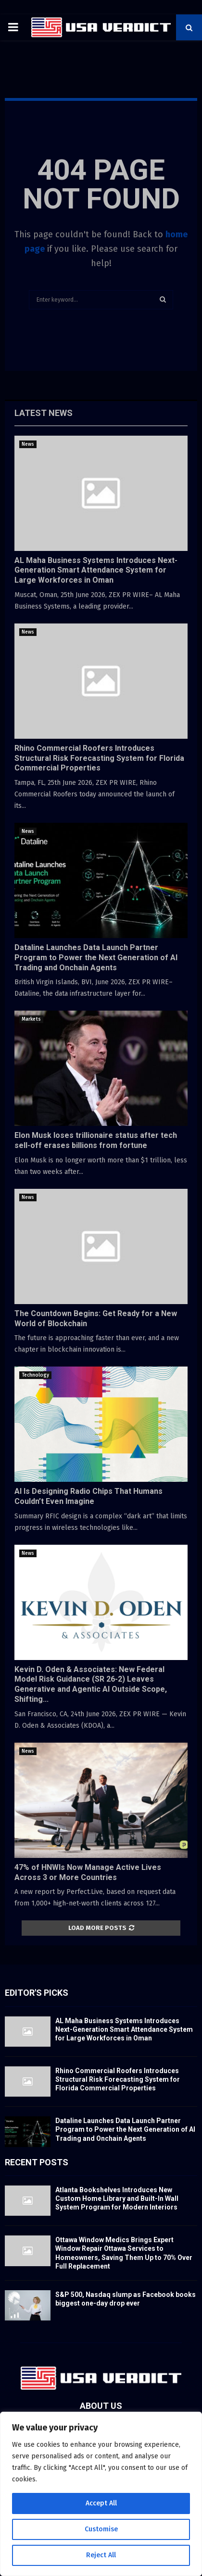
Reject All (101, 2555)
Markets (31, 1019)
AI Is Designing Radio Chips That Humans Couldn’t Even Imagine (88, 1496)
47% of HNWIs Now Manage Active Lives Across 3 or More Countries (87, 1872)
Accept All (101, 2503)
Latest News (43, 413)
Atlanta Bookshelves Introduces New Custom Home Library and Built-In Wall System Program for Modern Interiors (116, 2198)
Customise (101, 2529)
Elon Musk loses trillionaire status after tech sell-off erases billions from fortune (95, 1140)
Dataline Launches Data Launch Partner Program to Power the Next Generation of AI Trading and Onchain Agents (95, 957)
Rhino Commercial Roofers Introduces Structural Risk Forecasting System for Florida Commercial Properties (99, 758)
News (28, 444)
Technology (35, 1375)
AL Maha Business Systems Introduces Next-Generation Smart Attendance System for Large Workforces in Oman (95, 570)
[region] (101, 2494)
